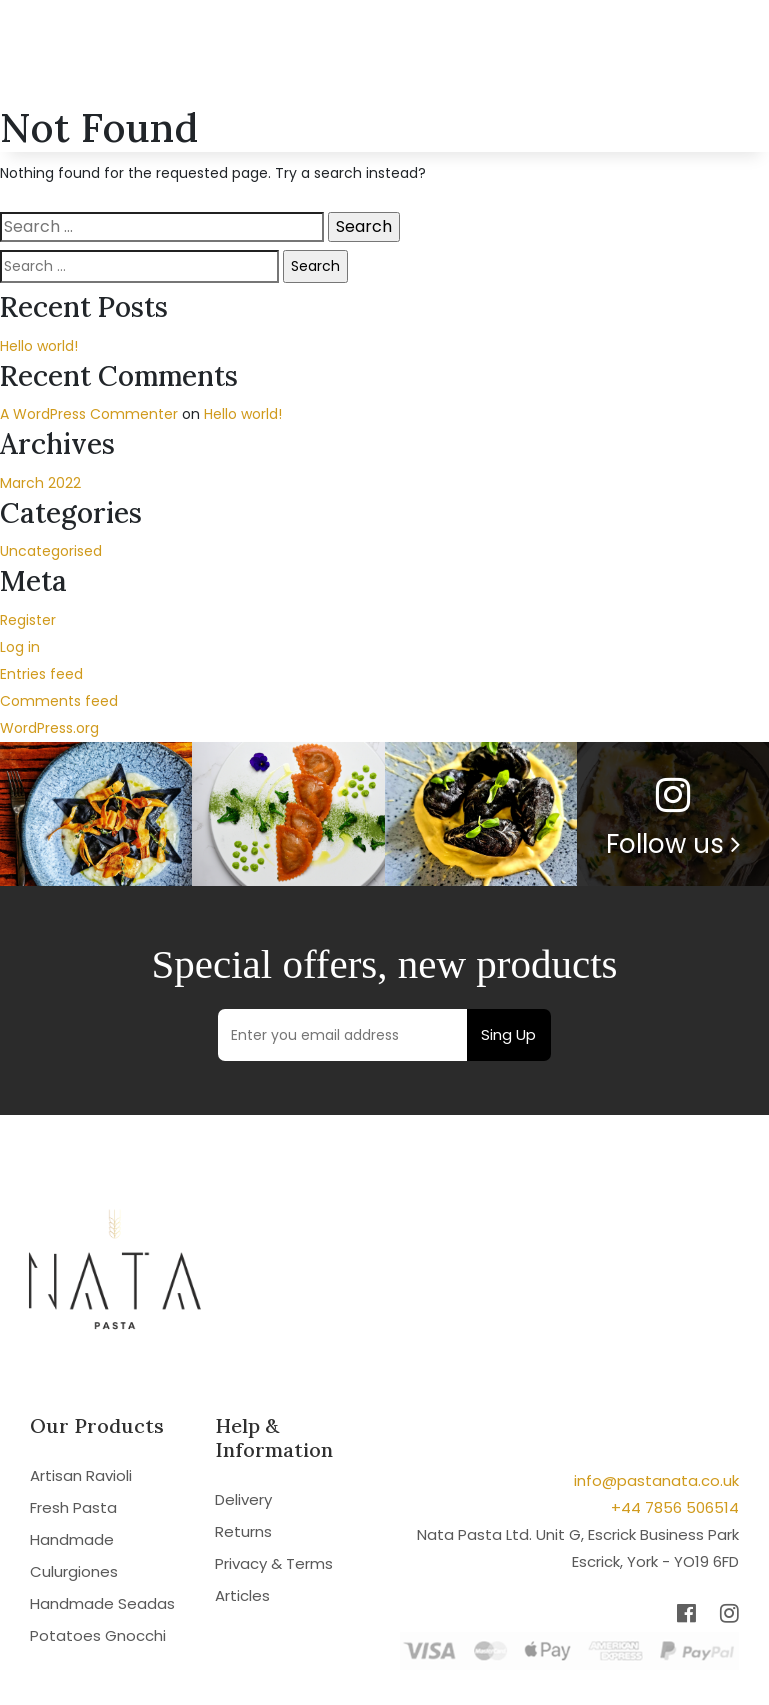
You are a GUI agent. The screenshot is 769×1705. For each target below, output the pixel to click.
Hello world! (39, 346)
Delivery (243, 1499)
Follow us (673, 844)
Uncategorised (51, 551)
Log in (20, 647)
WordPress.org (49, 728)
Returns (243, 1531)
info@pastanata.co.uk (656, 1480)
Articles (242, 1595)
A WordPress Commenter (89, 414)
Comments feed (59, 701)
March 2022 (40, 483)
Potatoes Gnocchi (98, 1635)
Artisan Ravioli (81, 1475)
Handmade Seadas (102, 1603)
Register (28, 620)
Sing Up (508, 1034)
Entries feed (41, 674)
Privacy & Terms (274, 1563)
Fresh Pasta (73, 1507)
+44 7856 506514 (675, 1507)
